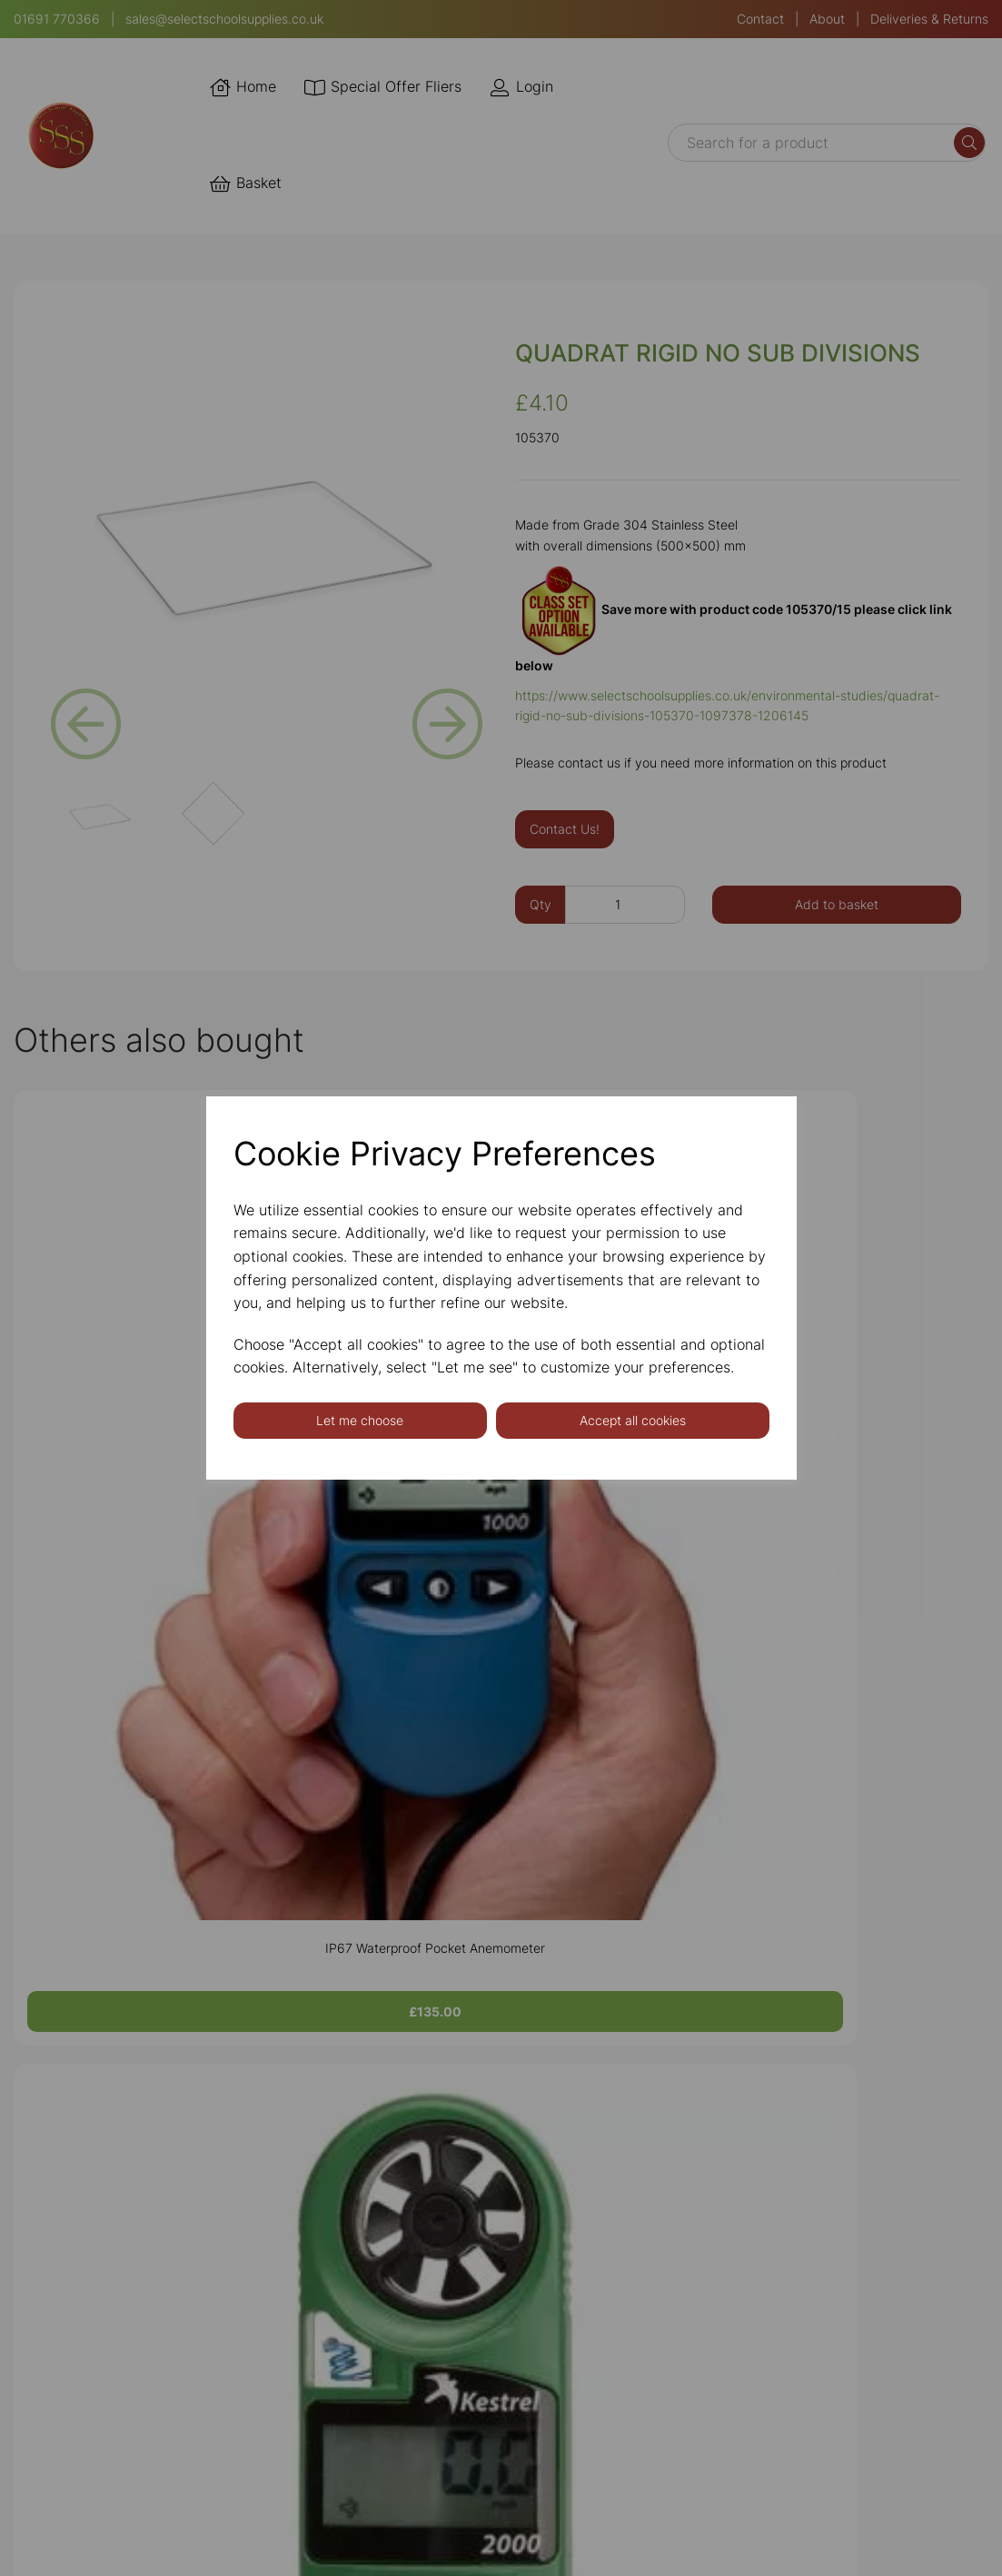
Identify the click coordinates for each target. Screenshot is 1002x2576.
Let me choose (359, 1420)
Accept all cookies (633, 1420)
